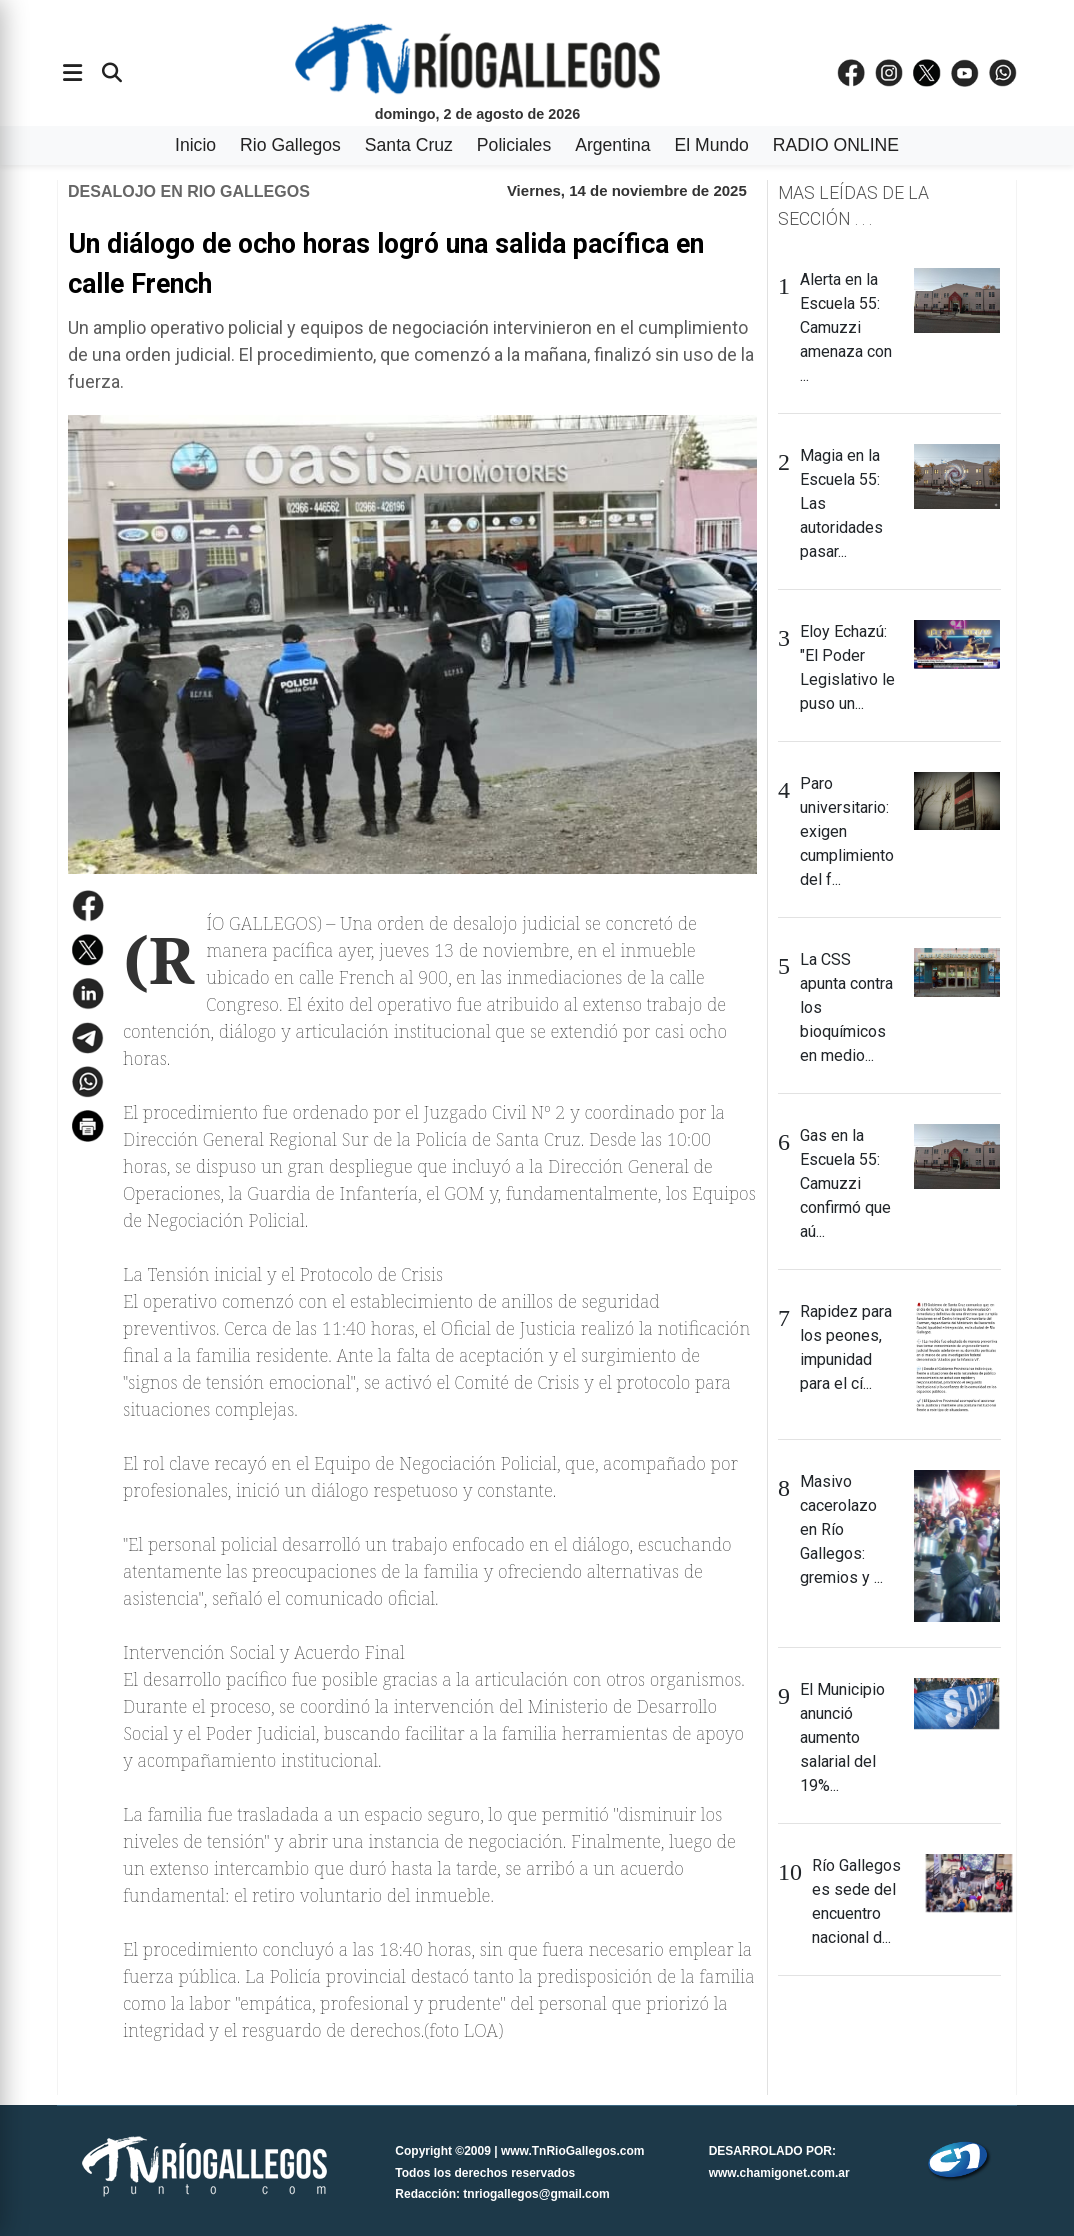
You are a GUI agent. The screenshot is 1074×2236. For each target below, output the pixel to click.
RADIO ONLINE (836, 145)
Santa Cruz (409, 145)
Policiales (514, 145)
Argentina (612, 145)
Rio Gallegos (290, 145)
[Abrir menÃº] (72, 73)
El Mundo (712, 145)
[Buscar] (112, 73)
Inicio (195, 145)
